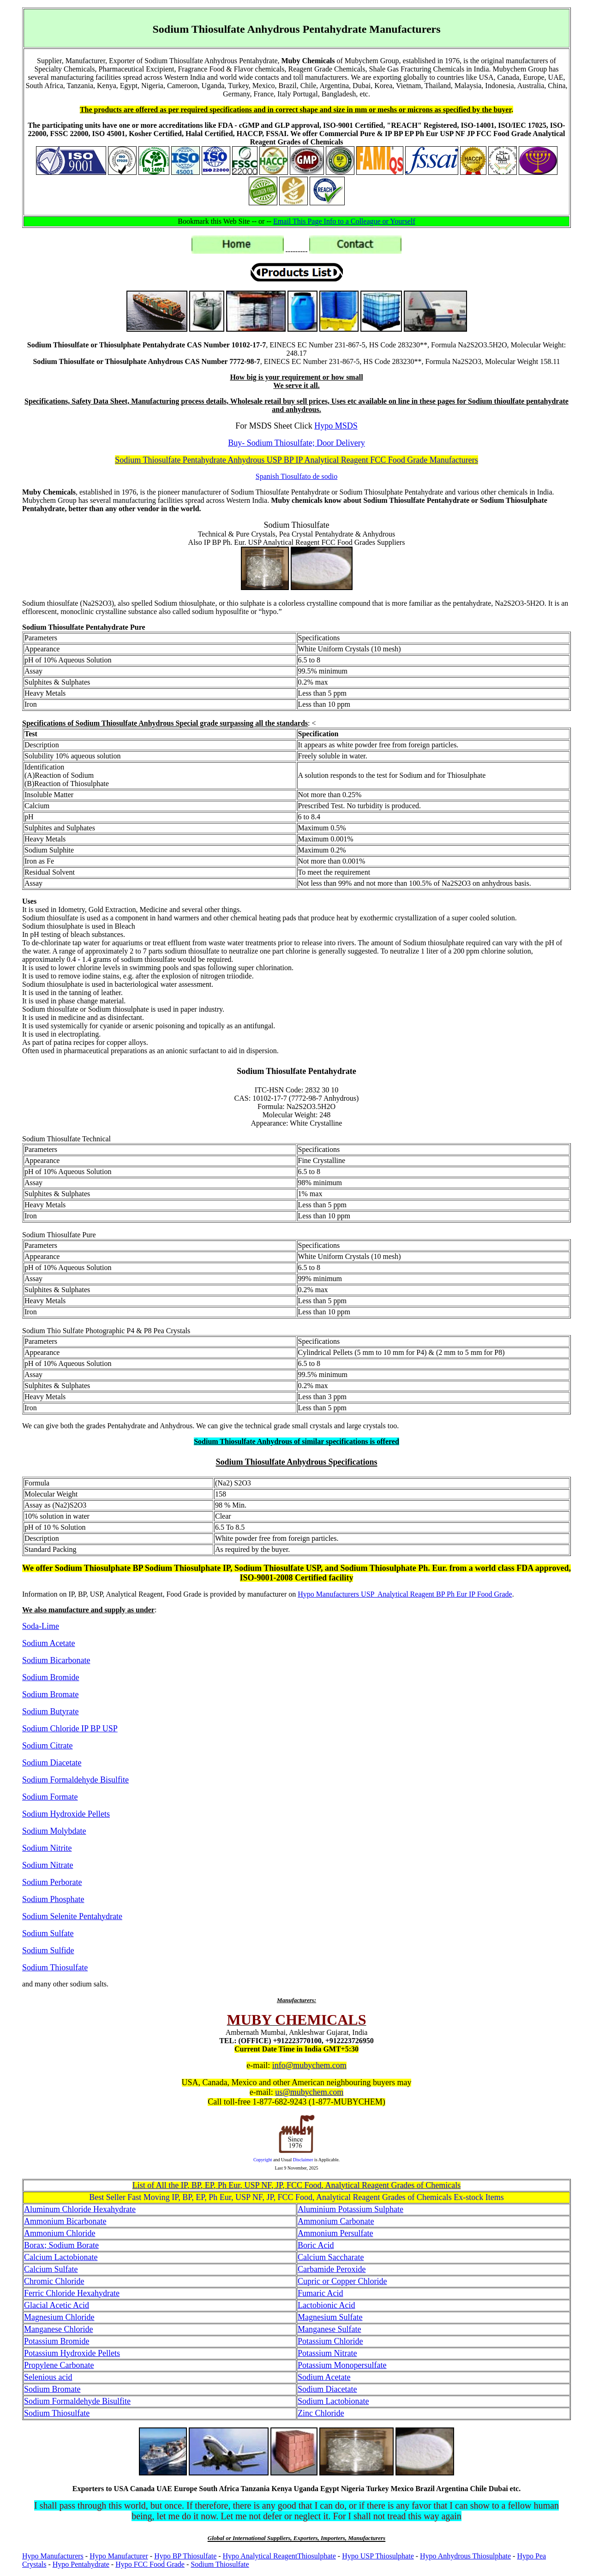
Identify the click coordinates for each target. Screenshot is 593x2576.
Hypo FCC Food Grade (150, 2564)
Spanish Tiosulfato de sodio (296, 476)
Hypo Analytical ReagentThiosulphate (279, 2556)
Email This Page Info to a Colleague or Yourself (344, 221)
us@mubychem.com (309, 2092)
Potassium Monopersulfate (342, 2365)
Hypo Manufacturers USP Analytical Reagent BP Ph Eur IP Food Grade (405, 1594)
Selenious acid (48, 2377)
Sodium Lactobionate (333, 2401)
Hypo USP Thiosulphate (378, 2556)
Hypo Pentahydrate (81, 2564)
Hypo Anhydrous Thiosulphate (465, 2556)
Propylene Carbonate (59, 2365)
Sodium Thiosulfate (220, 2564)
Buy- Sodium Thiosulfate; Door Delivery (296, 442)
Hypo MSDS (336, 425)
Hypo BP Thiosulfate (185, 2556)
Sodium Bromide (50, 1677)
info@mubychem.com (309, 2065)
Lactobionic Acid (326, 2305)
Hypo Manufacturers (53, 2556)
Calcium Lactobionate (60, 2257)
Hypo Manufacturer (119, 2556)
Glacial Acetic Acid (56, 2305)
